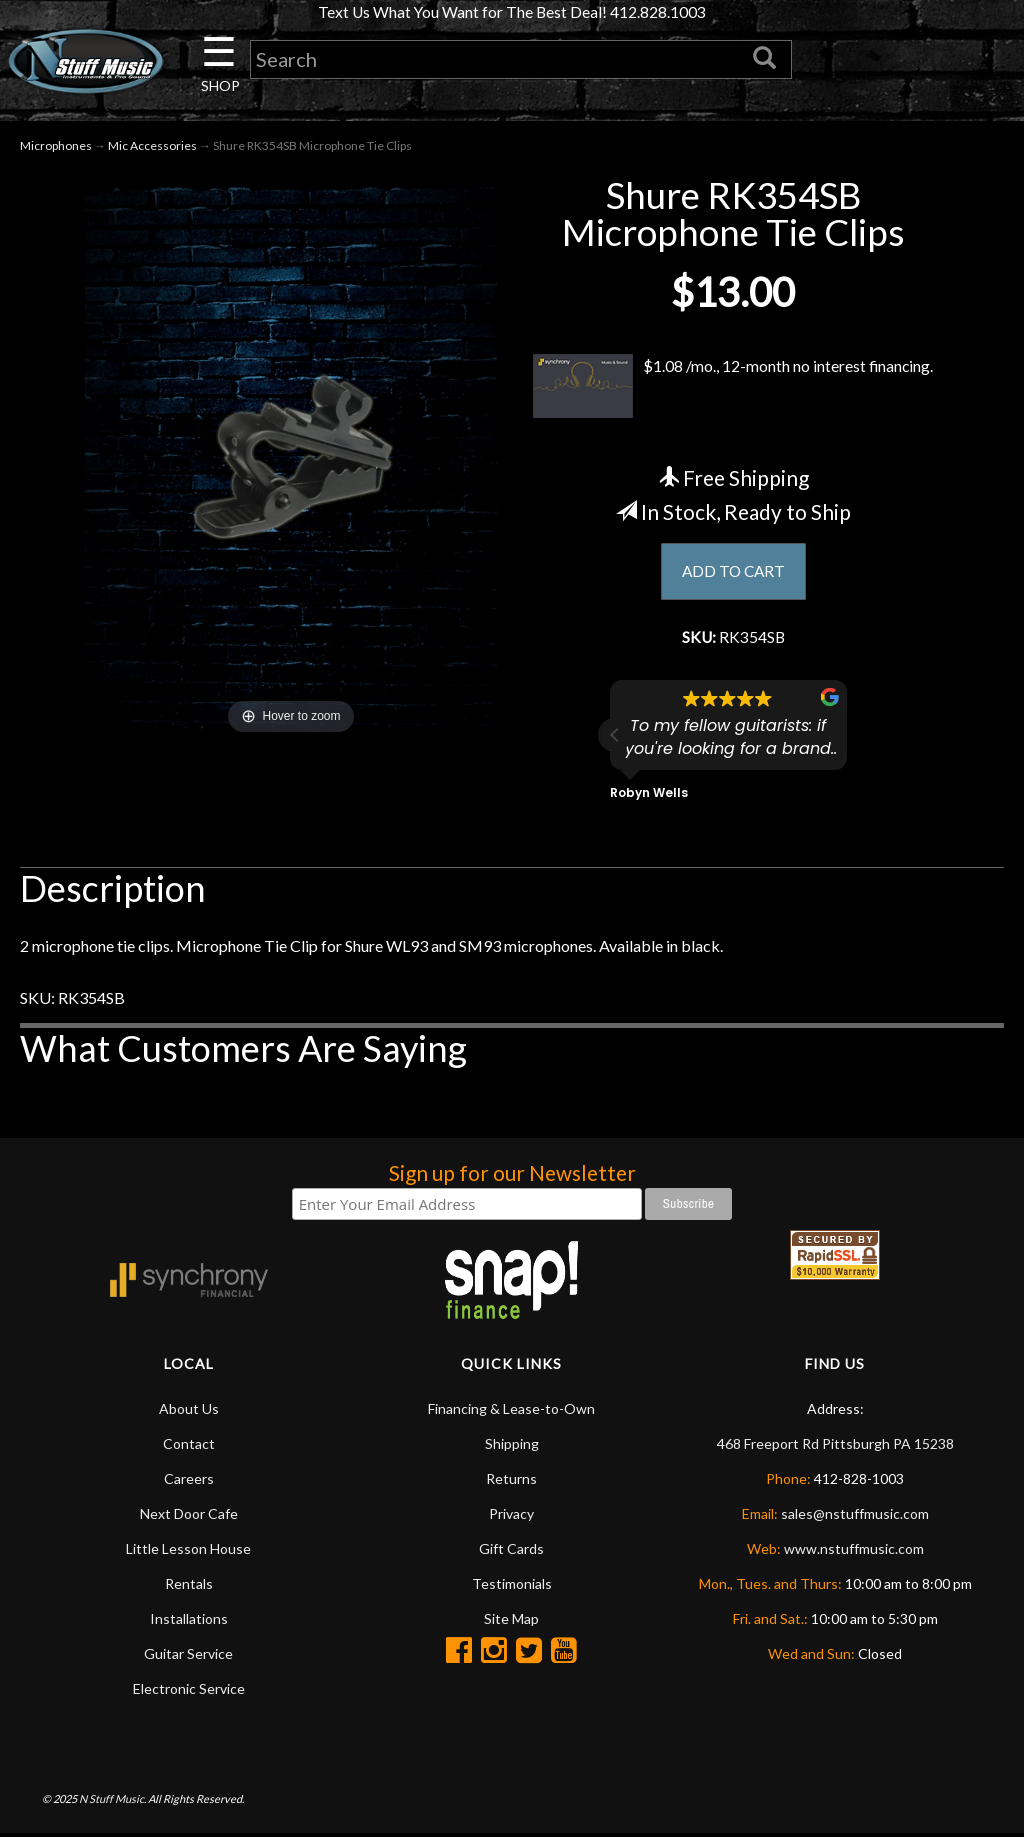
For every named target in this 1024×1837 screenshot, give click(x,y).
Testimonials (512, 1587)
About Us (189, 1412)
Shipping (512, 1447)
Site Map (511, 1622)
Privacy (511, 1517)
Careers (189, 1482)
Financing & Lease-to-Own (511, 1412)
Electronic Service (189, 1692)
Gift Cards (511, 1552)
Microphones (56, 147)
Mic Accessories (152, 147)
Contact (189, 1447)
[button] (615, 739)
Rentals (189, 1587)
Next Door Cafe (189, 1517)
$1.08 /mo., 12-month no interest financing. (733, 389)
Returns (511, 1482)
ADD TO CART (733, 573)
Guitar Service (188, 1657)
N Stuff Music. (112, 1802)
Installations (189, 1622)
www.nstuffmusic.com (854, 1552)
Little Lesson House (188, 1552)
